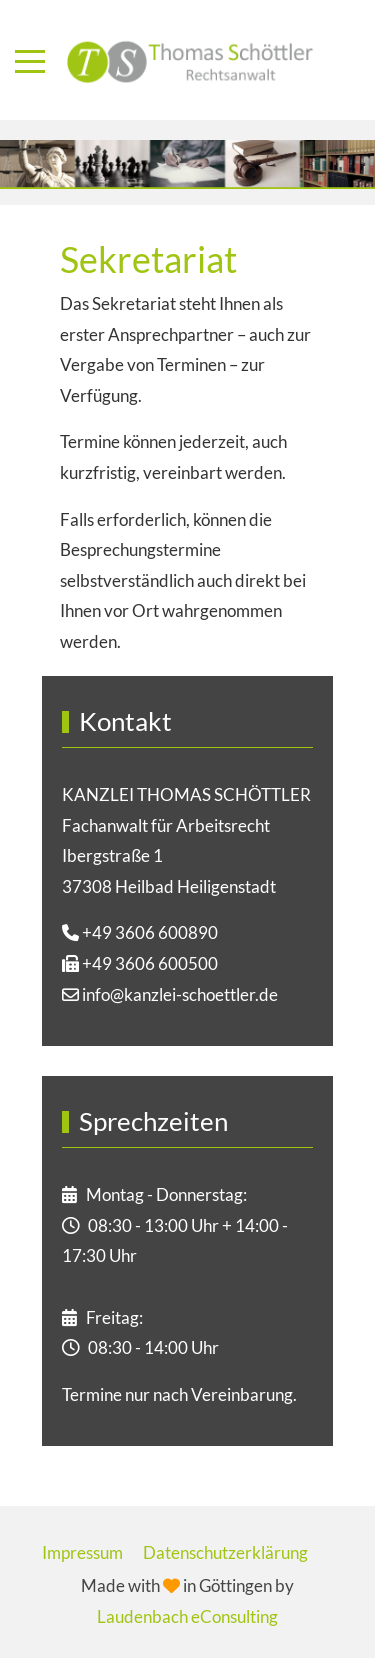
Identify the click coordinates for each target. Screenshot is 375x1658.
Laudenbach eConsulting (187, 1616)
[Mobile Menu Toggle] (30, 61)
